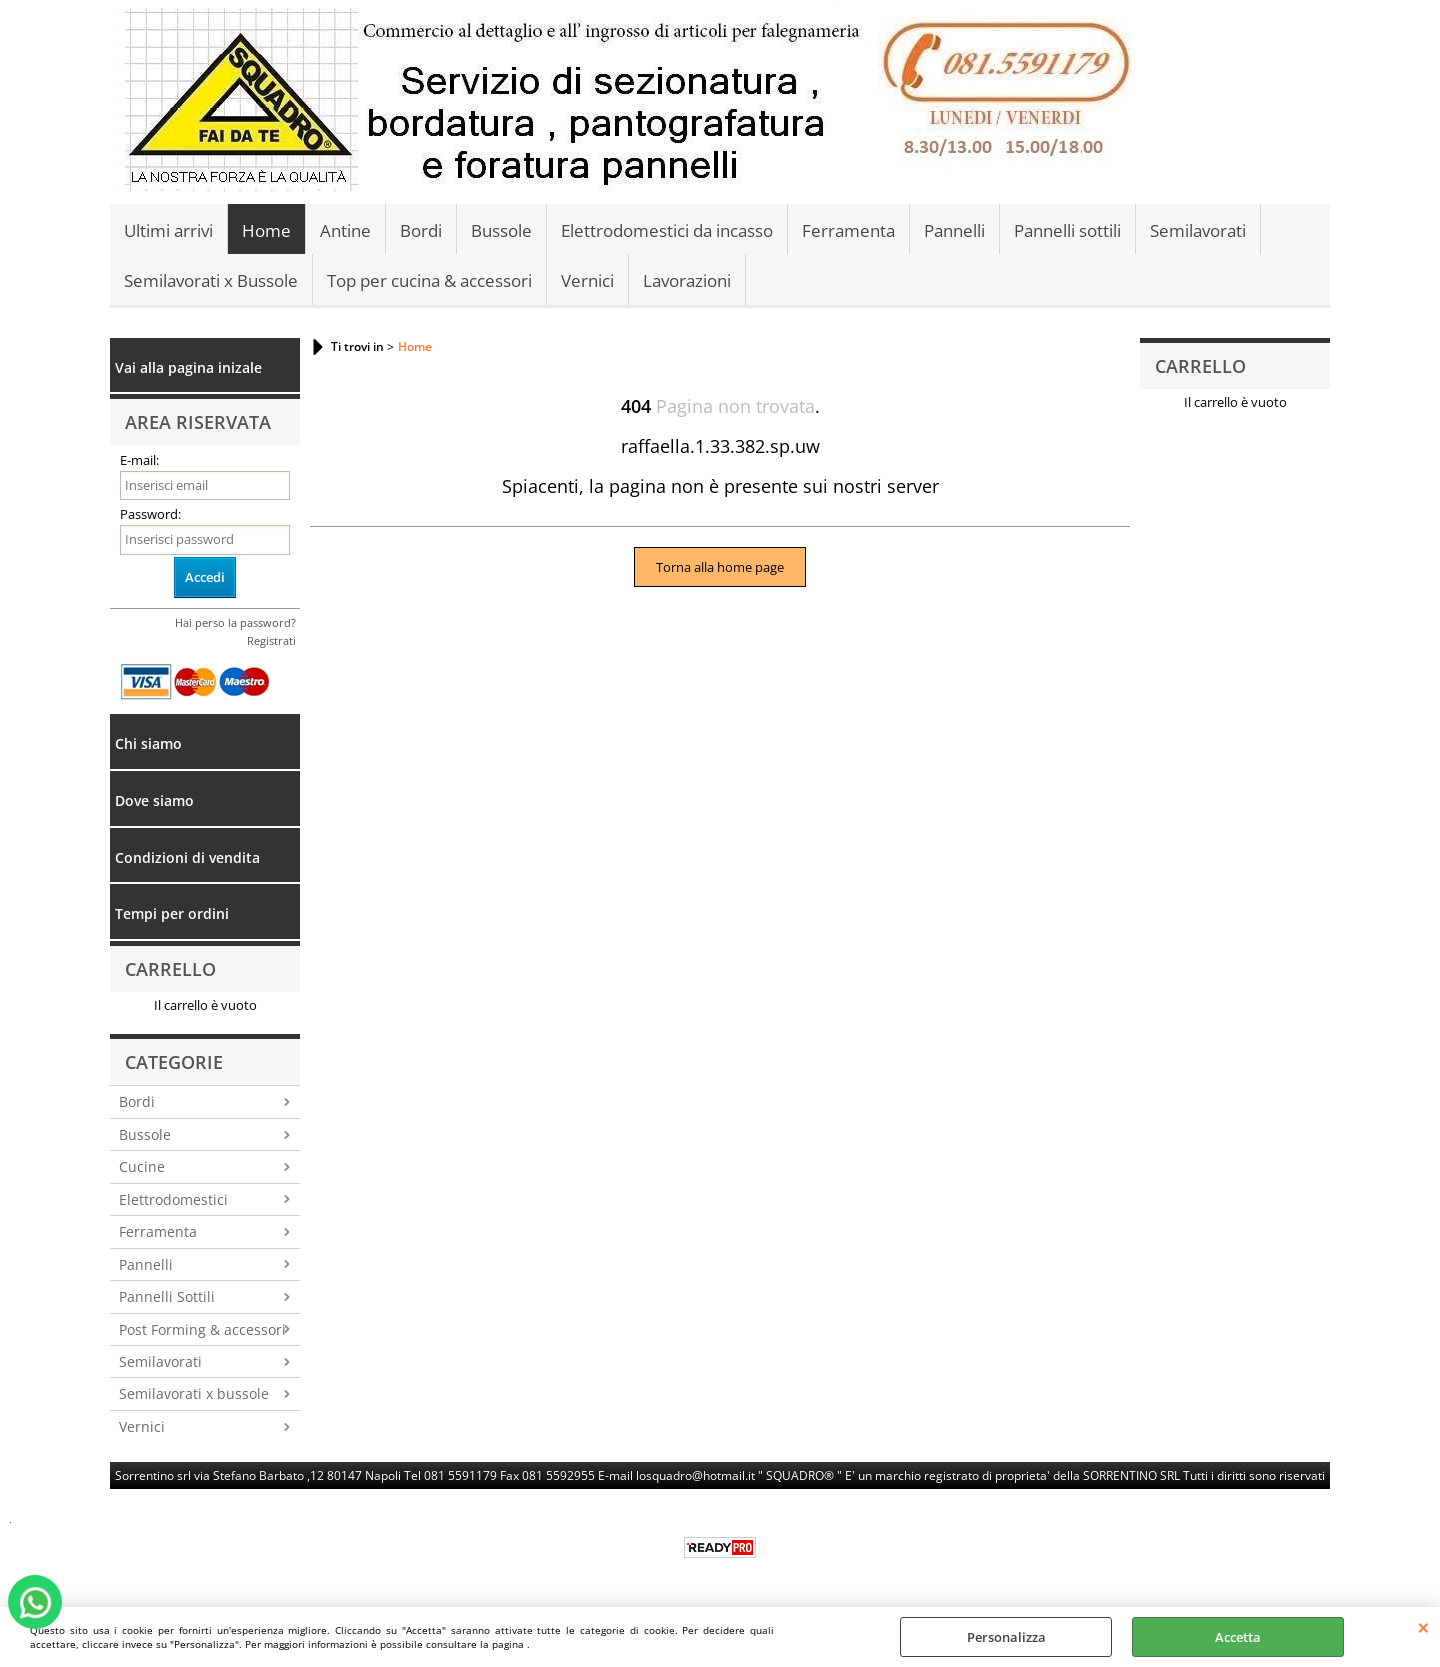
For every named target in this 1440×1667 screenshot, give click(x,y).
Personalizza (1006, 1637)
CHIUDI (1423, 1627)
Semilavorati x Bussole (211, 280)
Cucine (142, 1166)
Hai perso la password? (235, 622)
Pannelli (954, 230)
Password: (150, 514)
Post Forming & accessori (202, 1329)
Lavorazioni (687, 280)
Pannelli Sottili (167, 1296)
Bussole (501, 230)
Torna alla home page (720, 567)
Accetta (1238, 1637)
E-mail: (139, 460)
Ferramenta (848, 230)
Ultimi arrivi (168, 230)
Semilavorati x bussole (194, 1393)
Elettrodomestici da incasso (667, 230)
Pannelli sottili (1067, 230)
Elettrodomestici (173, 1199)
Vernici (587, 280)
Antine (345, 230)
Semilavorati (1198, 230)
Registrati (271, 640)
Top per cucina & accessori (429, 280)
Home (266, 230)
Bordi (421, 230)
